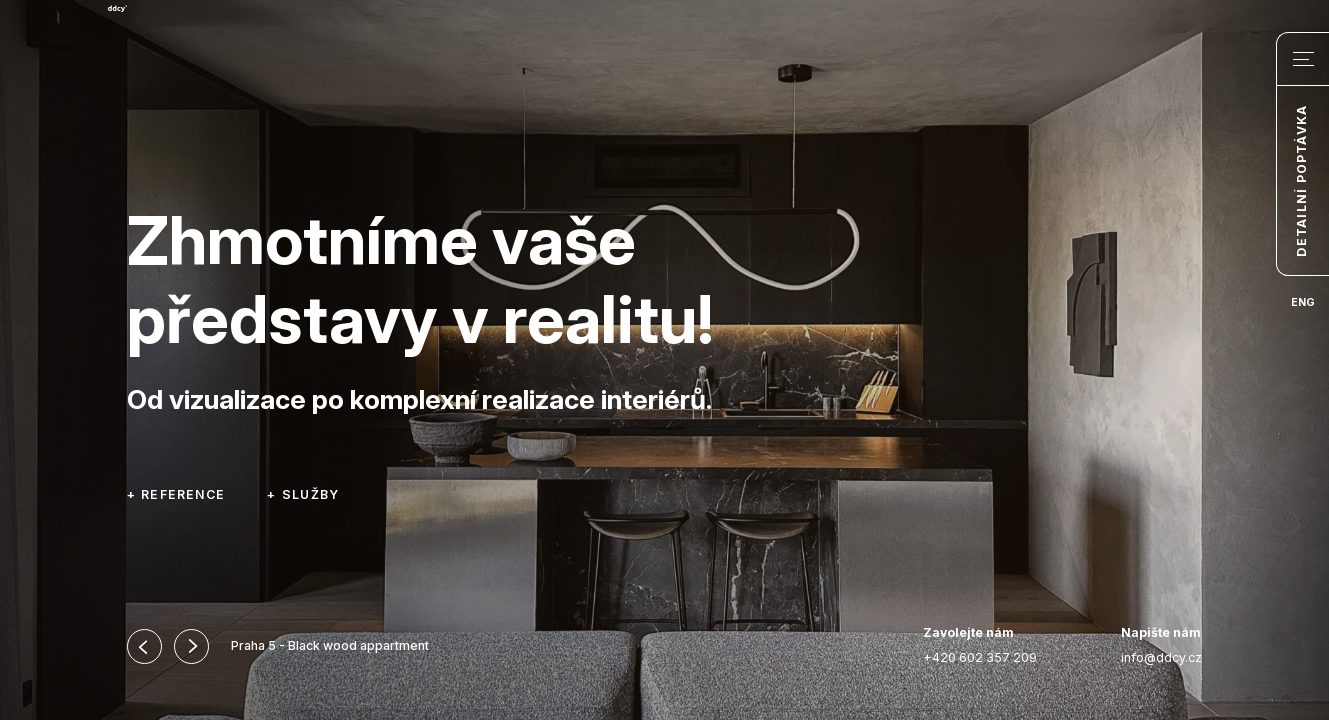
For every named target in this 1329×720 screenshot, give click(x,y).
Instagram (863, 646)
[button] (144, 646)
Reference (183, 495)
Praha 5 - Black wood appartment (330, 645)
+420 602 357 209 (980, 645)
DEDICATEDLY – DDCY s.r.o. (211, 74)
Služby (310, 495)
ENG (1303, 302)
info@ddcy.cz (1161, 645)
